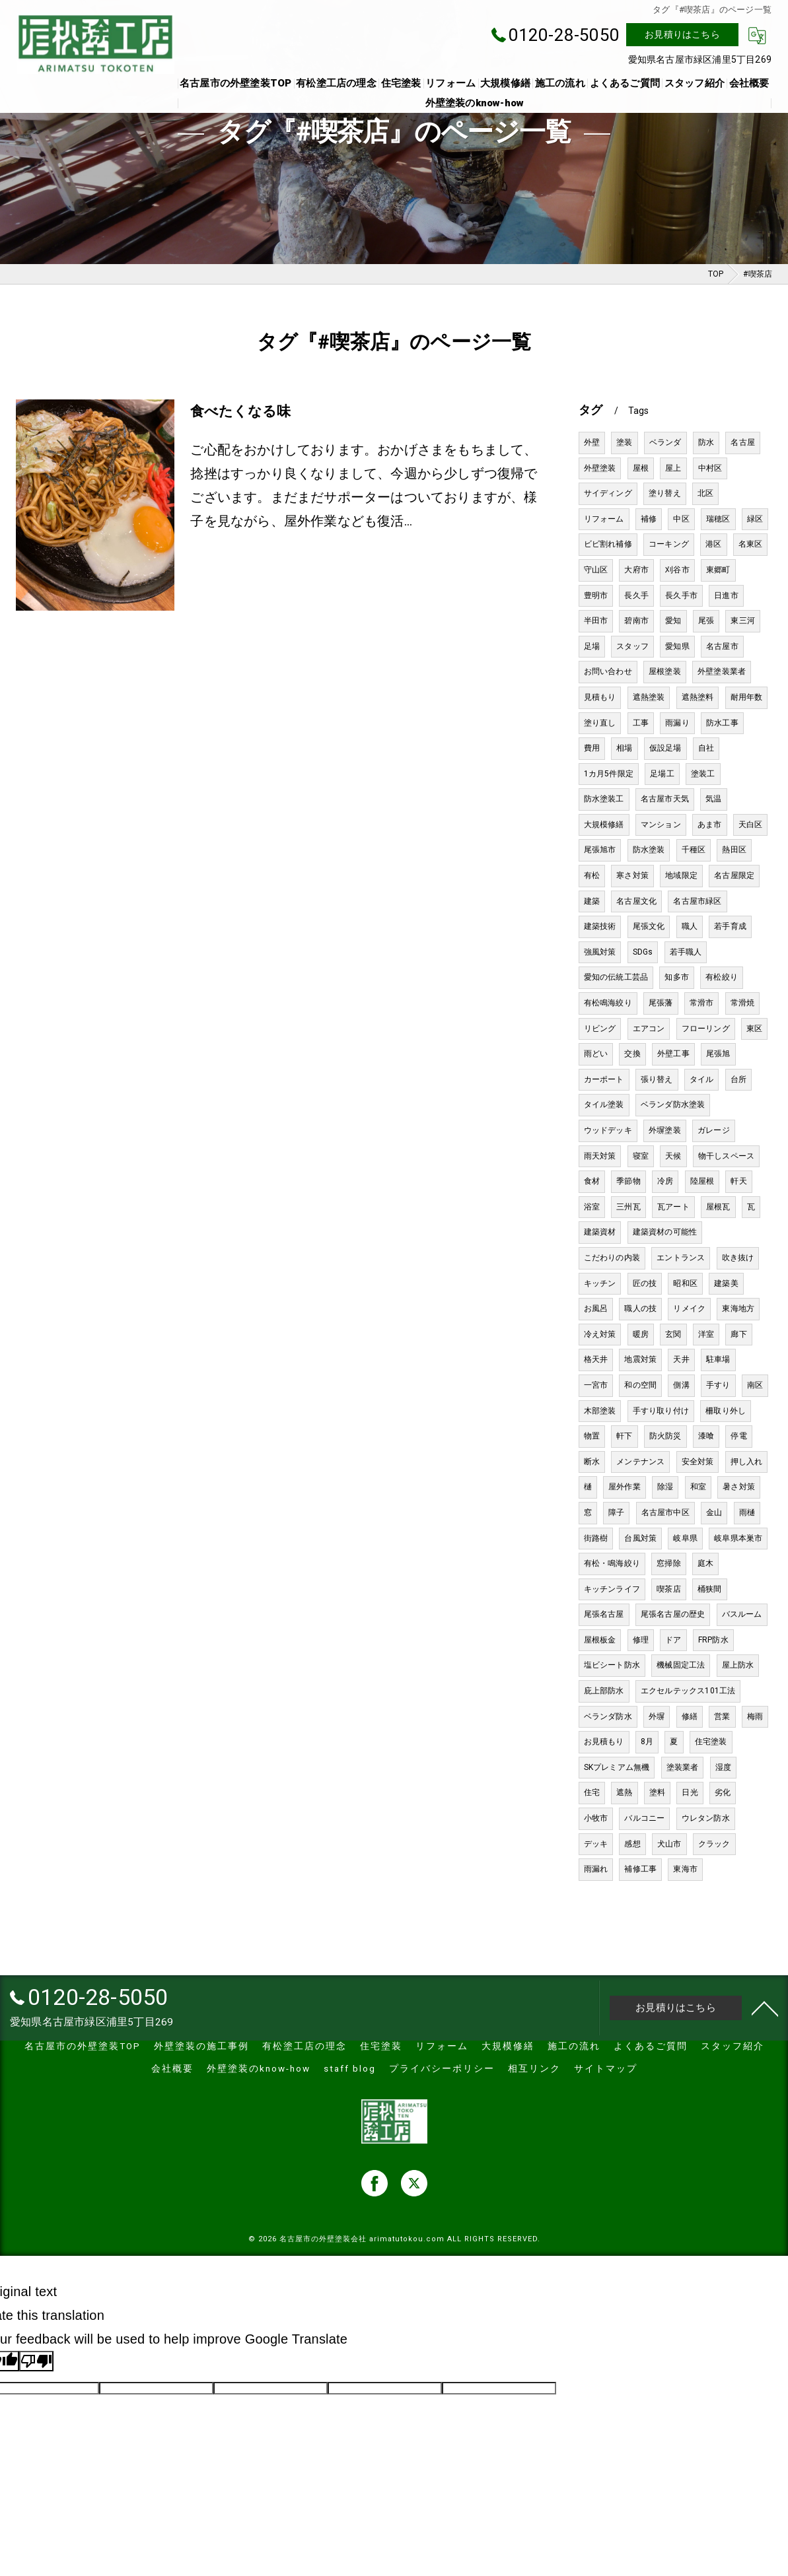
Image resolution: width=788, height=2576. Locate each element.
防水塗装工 (604, 798)
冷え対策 (600, 1334)
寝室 (641, 1156)
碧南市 (636, 620)
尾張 (706, 620)
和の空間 (640, 1385)
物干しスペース (726, 1156)
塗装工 (703, 773)
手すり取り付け (661, 1410)
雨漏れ (596, 1869)
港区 (713, 544)
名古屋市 (722, 646)
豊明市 (596, 595)
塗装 (624, 442)
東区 (754, 1028)
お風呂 (596, 1308)
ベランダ (665, 442)
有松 (592, 875)
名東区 (750, 544)
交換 (632, 1053)
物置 (592, 1436)
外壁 (592, 442)
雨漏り (677, 723)
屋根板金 (600, 1639)
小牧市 (596, 1818)
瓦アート (673, 1206)
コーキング (669, 544)
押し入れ (747, 1461)
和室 (698, 1486)
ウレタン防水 (706, 1818)
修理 (641, 1639)
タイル (702, 1079)
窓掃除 (669, 1563)
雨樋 (747, 1512)
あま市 (710, 824)
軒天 (738, 1181)
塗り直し (600, 723)
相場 (624, 748)
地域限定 (681, 875)
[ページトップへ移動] (765, 2007)
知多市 (676, 977)
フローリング (706, 1028)
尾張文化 (649, 926)
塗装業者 (682, 1767)
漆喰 (706, 1436)
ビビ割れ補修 (608, 544)
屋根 (641, 468)
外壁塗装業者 (722, 671)
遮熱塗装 (649, 697)
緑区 (755, 519)
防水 (706, 442)
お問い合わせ (608, 671)
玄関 (673, 1334)
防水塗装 (649, 849)
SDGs (643, 952)
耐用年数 (747, 697)
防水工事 (722, 723)
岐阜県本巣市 (738, 1538)
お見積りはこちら (682, 34)
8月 (647, 1741)
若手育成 (730, 926)
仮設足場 (665, 748)
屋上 (673, 468)
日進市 (726, 595)
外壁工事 (673, 1053)
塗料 (657, 1792)
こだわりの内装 (612, 1257)
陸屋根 (702, 1181)
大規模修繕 (604, 824)
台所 (738, 1079)
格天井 (596, 1359)
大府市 (636, 569)
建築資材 (600, 1232)
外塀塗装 (665, 1130)
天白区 (750, 824)
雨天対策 (600, 1156)
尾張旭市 (600, 849)
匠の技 (645, 1283)
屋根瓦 (718, 1206)
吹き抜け (738, 1257)
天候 (673, 1156)
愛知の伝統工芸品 (616, 977)
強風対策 (600, 952)
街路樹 (596, 1538)
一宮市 (596, 1385)
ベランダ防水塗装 (673, 1104)
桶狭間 (710, 1589)
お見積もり (604, 1741)
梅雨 (755, 1716)
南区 (755, 1385)
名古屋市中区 (665, 1512)
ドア (673, 1639)
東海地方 (738, 1308)
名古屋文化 (636, 901)
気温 (713, 798)
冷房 (665, 1181)
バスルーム (742, 1614)
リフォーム (604, 519)
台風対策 (640, 1538)
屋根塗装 (665, 671)
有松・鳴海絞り (612, 1563)
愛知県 (677, 646)
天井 (681, 1359)
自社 (706, 748)
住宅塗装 (711, 1741)
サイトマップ (605, 2068)
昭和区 (685, 1283)
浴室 (592, 1206)
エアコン (649, 1028)
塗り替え (665, 493)
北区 (705, 493)
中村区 (710, 468)
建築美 (726, 1283)
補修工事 (640, 1869)
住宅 (592, 1792)
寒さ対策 (632, 875)
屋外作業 (624, 1486)
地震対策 (640, 1359)
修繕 (690, 1716)
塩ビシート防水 (612, 1665)
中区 (681, 519)
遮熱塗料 (698, 697)
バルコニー (644, 1818)
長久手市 (681, 595)
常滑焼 (743, 1002)
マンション (661, 824)
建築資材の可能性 (665, 1232)
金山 (714, 1512)
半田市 (596, 620)
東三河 (743, 620)
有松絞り (721, 977)
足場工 (662, 773)
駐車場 (718, 1359)
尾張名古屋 (604, 1614)
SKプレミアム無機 (617, 1767)
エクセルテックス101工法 (688, 1690)
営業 (722, 1716)
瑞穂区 (718, 519)
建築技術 (600, 926)
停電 (738, 1436)
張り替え (657, 1079)
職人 (690, 926)
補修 (649, 519)
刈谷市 (677, 569)
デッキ (596, 1843)
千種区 (694, 849)
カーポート (604, 1079)
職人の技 (640, 1308)
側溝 (681, 1385)
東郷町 (718, 569)
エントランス (681, 1257)
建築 (592, 901)
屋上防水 (738, 1665)
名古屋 (743, 442)
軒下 (624, 1436)
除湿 (665, 1486)
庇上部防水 (604, 1690)
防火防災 (665, 1436)
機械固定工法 (681, 1665)
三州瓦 (628, 1206)
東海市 (685, 1869)
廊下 (738, 1334)
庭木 (705, 1563)
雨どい (596, 1053)
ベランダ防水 (608, 1716)
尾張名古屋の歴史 (673, 1614)
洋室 (706, 1334)
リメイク (689, 1308)
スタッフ (632, 646)
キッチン (600, 1283)
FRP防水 (713, 1639)
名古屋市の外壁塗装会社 (323, 2239)
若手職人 (686, 952)
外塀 (656, 1716)
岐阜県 (685, 1538)
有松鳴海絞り (608, 1002)
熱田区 (734, 849)
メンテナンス (640, 1461)
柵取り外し (725, 1410)
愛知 (673, 620)
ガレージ (714, 1130)
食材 (592, 1181)
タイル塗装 (604, 1104)
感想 (632, 1843)
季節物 (628, 1181)
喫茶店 (669, 1589)
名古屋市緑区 (697, 901)
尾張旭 (718, 1053)
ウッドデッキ (608, 1130)
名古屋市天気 (665, 798)
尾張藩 (661, 1002)
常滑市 (702, 1002)
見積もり (600, 697)
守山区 (596, 569)
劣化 (723, 1792)
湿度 (723, 1767)
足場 (592, 646)
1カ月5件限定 (608, 773)
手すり (718, 1385)
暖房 (641, 1334)
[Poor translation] (36, 2361)
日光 (690, 1792)
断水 (592, 1461)
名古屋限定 (734, 875)
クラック (714, 1843)
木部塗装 (600, 1410)
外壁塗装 (600, 468)
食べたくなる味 (240, 411)
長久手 (636, 595)
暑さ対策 (739, 1486)
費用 (592, 748)
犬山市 (669, 1843)
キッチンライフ (612, 1589)
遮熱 (624, 1792)
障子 (616, 1512)
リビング (600, 1028)
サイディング (608, 493)
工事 (641, 723)
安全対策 (698, 1461)
